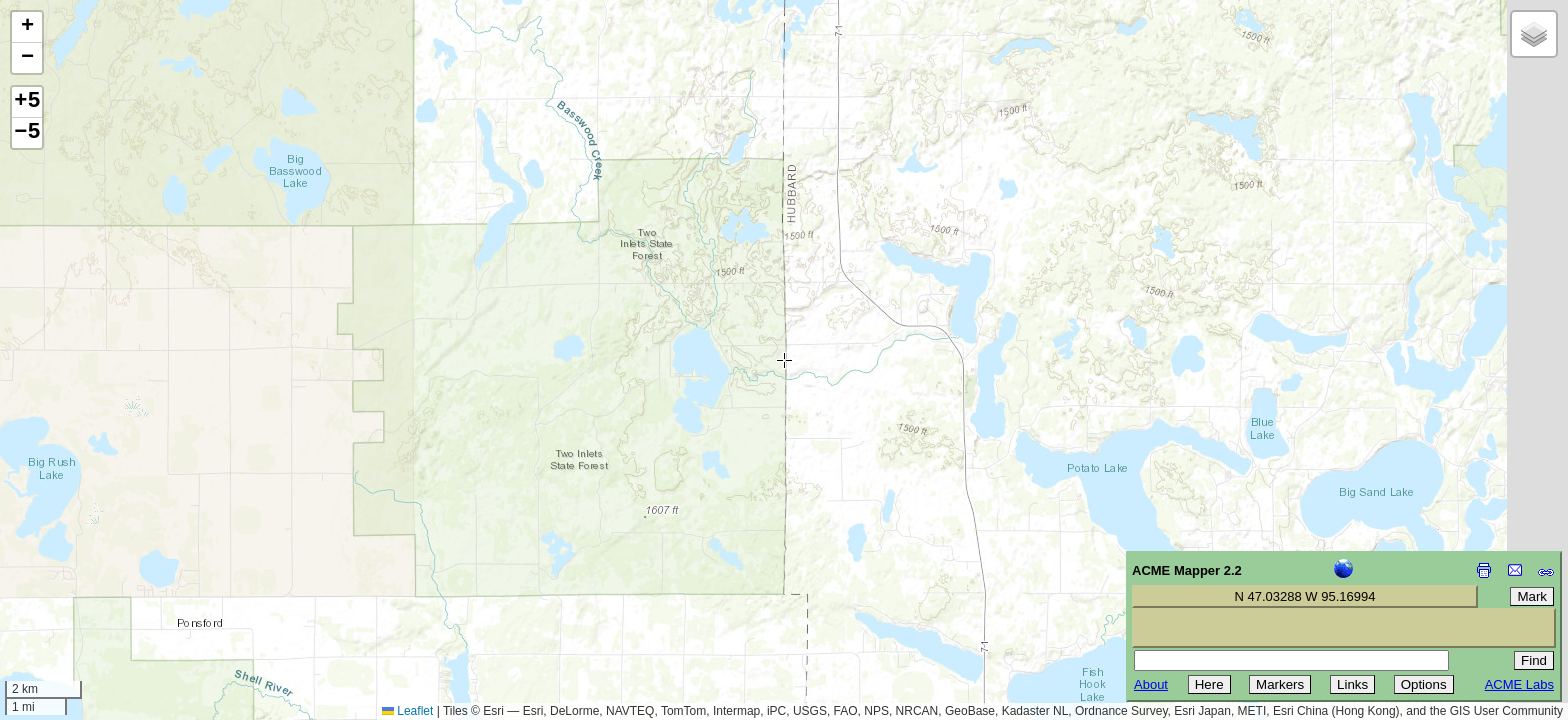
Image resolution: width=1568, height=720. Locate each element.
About (1151, 684)
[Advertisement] (106, 578)
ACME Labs (1519, 684)
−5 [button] (27, 133)
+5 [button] (27, 102)
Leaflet (407, 711)
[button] (27, 27)
